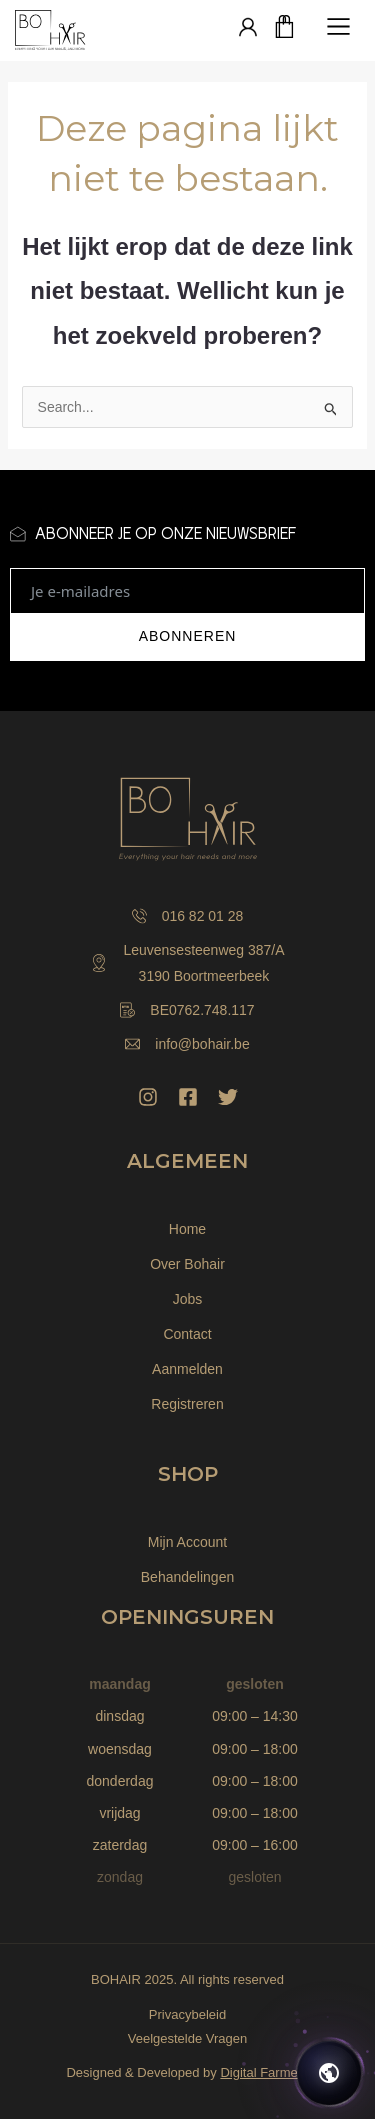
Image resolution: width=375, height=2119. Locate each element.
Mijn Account (187, 1542)
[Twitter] (228, 1097)
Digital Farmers (264, 2072)
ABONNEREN (188, 636)
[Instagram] (148, 1097)
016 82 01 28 (188, 916)
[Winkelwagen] (285, 28)
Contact (187, 1334)
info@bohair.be (187, 1044)
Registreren (187, 1404)
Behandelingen (187, 1577)
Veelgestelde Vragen (188, 2038)
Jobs (188, 1299)
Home (187, 1229)
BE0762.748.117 (187, 1010)
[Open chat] (329, 2073)
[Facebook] (188, 1097)
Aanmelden (187, 1369)
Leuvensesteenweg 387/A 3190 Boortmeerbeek (187, 963)
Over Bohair (187, 1264)
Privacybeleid (187, 2014)
